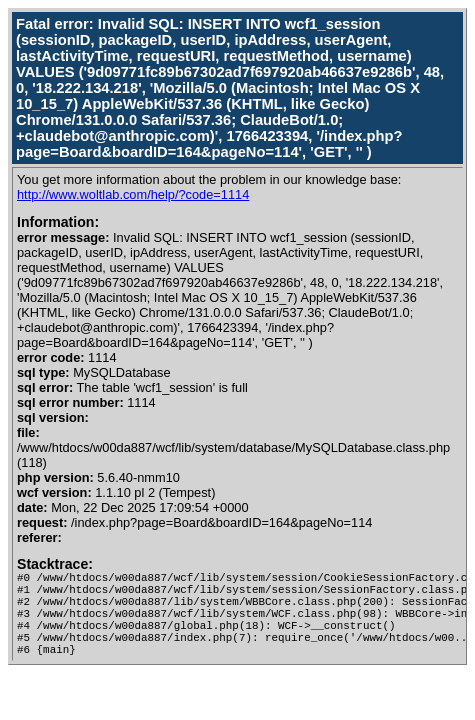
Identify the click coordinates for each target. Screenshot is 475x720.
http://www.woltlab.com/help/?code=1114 (133, 194)
